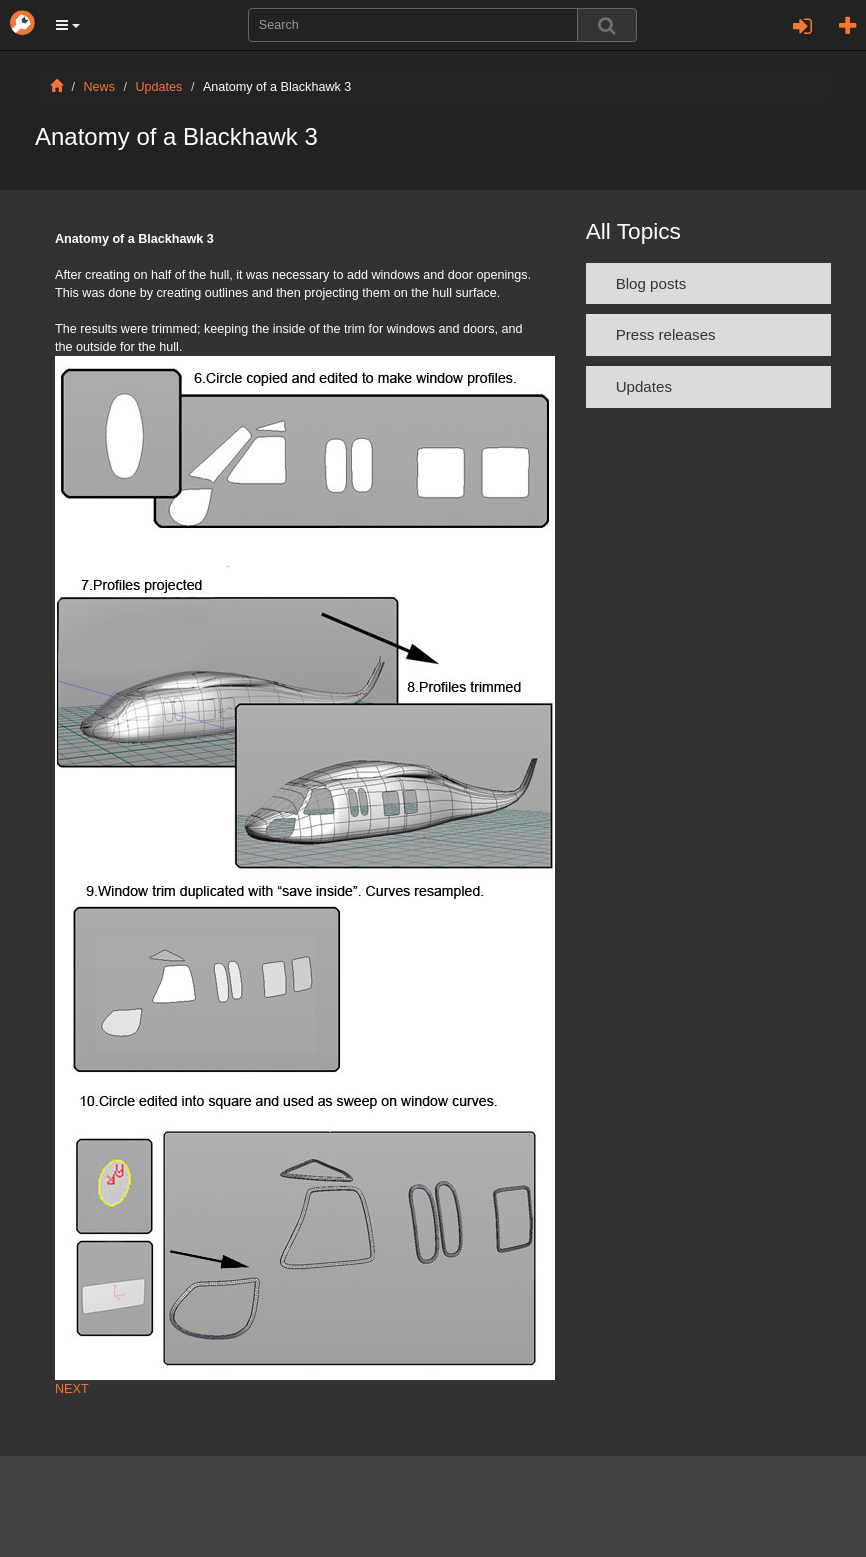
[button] (68, 25)
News (100, 87)
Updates (159, 87)
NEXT (72, 1389)
